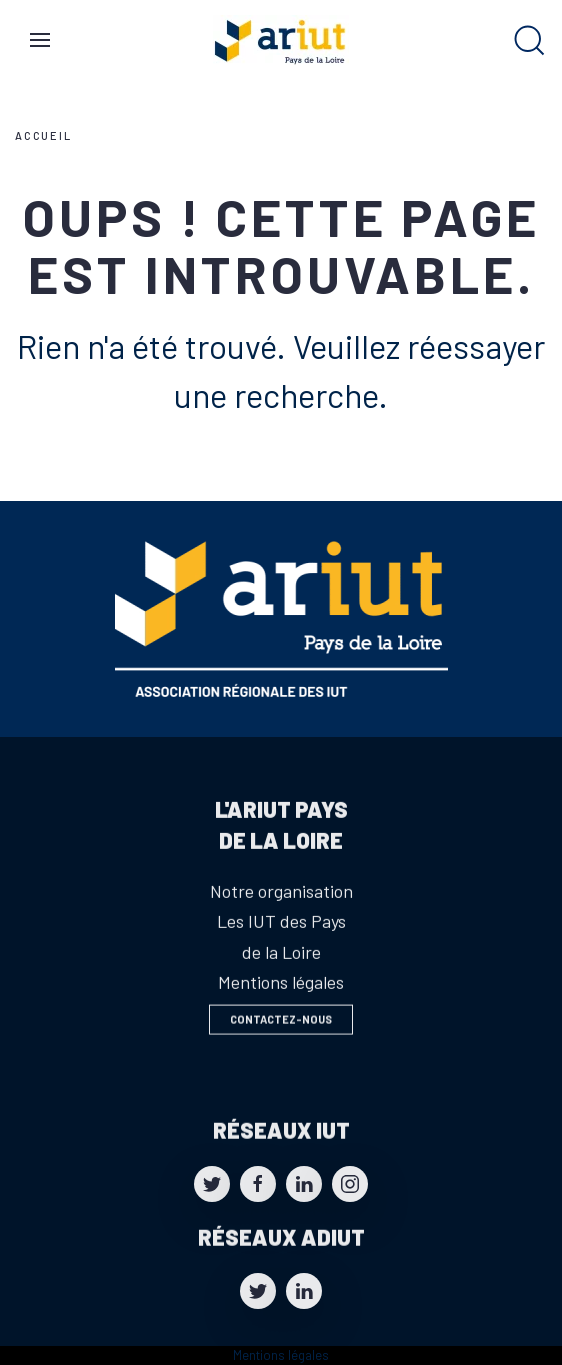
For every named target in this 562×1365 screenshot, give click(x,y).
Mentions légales (281, 1355)
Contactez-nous (281, 1023)
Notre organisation (281, 917)
